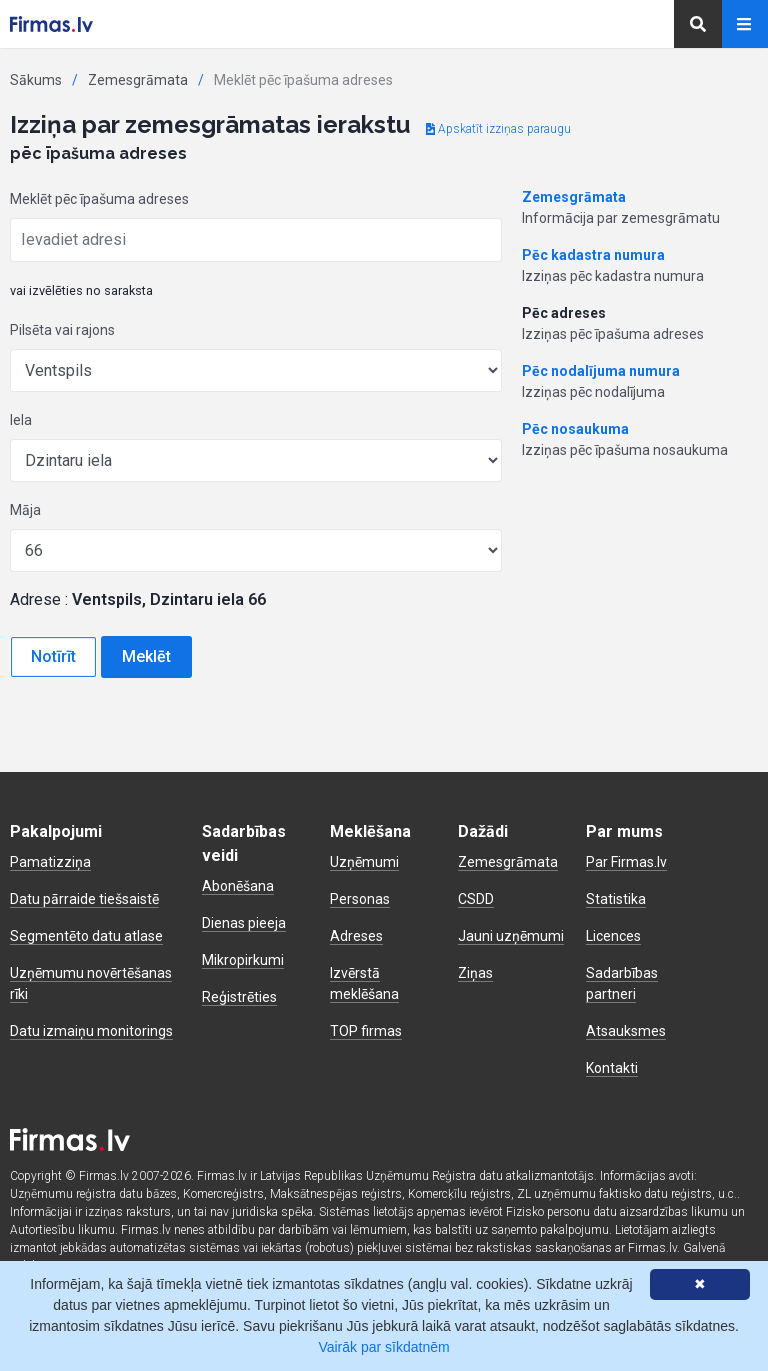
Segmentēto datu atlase (86, 936)
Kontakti (612, 1068)
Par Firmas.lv (626, 862)
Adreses (356, 936)
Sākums (36, 80)
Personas (360, 899)
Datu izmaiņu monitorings (91, 1031)
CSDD (476, 899)
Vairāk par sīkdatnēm (383, 1347)
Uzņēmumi (364, 862)
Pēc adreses (564, 313)
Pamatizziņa (50, 862)
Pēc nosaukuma (575, 429)
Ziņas (475, 973)
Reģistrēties (239, 997)
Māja (25, 510)
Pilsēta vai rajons (62, 330)
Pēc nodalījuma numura (601, 371)
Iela (21, 420)
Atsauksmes (626, 1031)
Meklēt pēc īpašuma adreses (99, 199)
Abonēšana (238, 886)
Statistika (616, 899)
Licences (613, 936)
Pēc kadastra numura (593, 255)
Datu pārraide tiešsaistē (84, 899)
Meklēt (146, 656)
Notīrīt (53, 656)
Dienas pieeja (244, 923)
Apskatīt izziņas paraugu (498, 129)
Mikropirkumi (243, 960)
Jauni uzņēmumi (511, 936)
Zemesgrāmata (138, 80)
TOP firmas (366, 1031)
